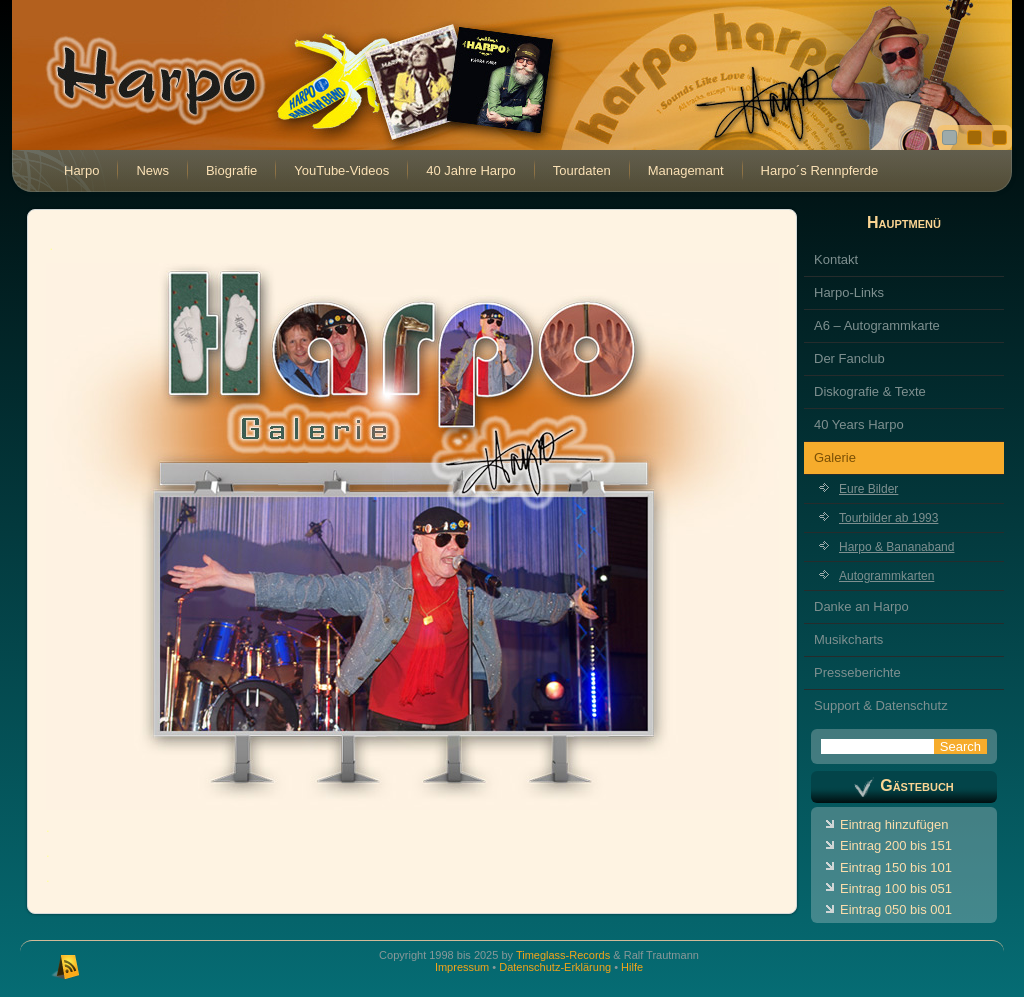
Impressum (462, 967)
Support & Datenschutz (881, 705)
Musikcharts (848, 639)
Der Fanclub (849, 358)
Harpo (81, 170)
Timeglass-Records (563, 955)
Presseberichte (857, 672)
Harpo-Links (849, 292)
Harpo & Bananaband (896, 547)
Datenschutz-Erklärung (555, 967)
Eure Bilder (868, 489)
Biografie (231, 170)
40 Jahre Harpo (471, 170)
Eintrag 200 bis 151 (896, 845)
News (152, 170)
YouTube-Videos (341, 170)
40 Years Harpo (859, 424)
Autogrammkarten (886, 576)
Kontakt (836, 259)
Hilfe (632, 967)
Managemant (686, 170)
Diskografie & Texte (870, 391)
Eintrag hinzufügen (894, 824)
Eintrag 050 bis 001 (896, 909)
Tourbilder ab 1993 (888, 518)
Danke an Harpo (861, 606)
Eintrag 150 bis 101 (896, 867)
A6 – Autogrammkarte (877, 325)
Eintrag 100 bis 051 (896, 888)
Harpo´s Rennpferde (820, 170)
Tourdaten (582, 170)
